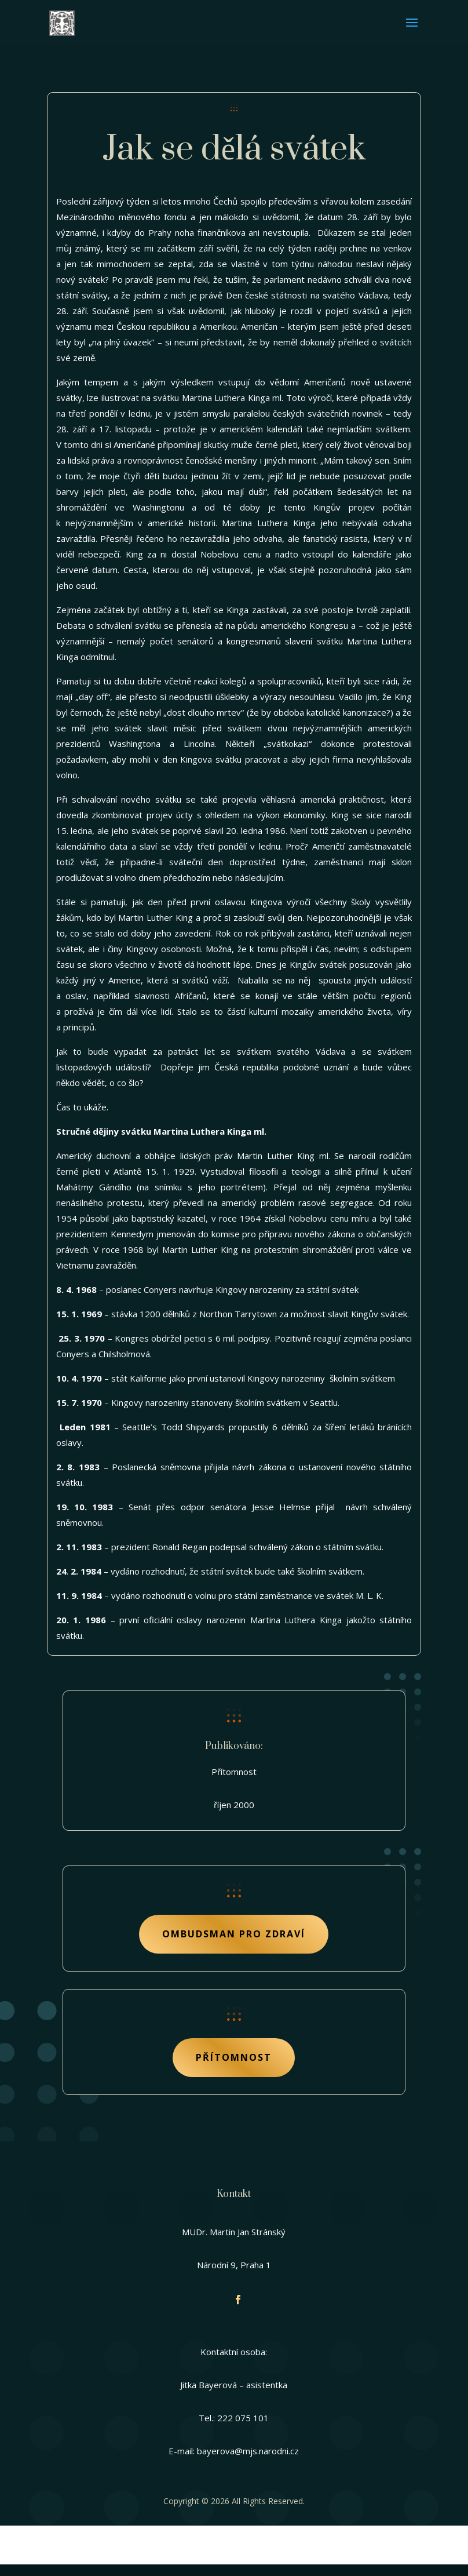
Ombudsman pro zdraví (233, 1934)
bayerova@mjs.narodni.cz (248, 2451)
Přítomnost (234, 2057)
